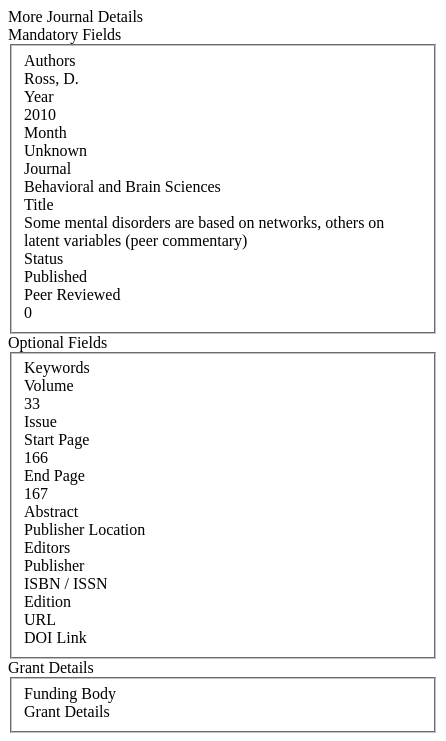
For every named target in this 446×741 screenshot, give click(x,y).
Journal (47, 168)
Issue (40, 421)
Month (45, 132)
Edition (47, 601)
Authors (50, 60)
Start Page (56, 439)
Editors (47, 547)
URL (40, 619)
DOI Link (55, 637)
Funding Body (70, 693)
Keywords (57, 367)
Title (39, 204)
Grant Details (67, 711)
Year (38, 96)
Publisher (54, 565)
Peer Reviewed (72, 294)
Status (43, 258)
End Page (54, 475)
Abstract (51, 511)
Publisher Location (84, 529)
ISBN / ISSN (66, 583)
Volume (48, 385)
